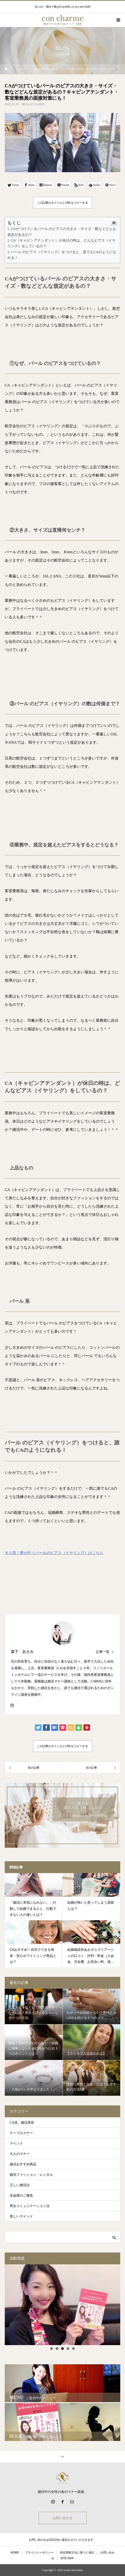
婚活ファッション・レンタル (31, 2174)
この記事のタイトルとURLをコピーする (62, 202)
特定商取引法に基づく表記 (77, 2552)
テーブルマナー (21, 2133)
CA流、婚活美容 (22, 2122)
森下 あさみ (22, 1652)
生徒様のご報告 (21, 2195)
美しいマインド (21, 2216)
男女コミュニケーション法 (30, 2206)
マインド (16, 2143)
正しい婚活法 (20, 2185)
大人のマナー (20, 2154)
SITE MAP (67, 2558)
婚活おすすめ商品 (33, 104)
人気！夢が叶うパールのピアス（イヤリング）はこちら (56, 1553)
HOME (14, 2552)
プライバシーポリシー (39, 2552)
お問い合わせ (63, 2518)
